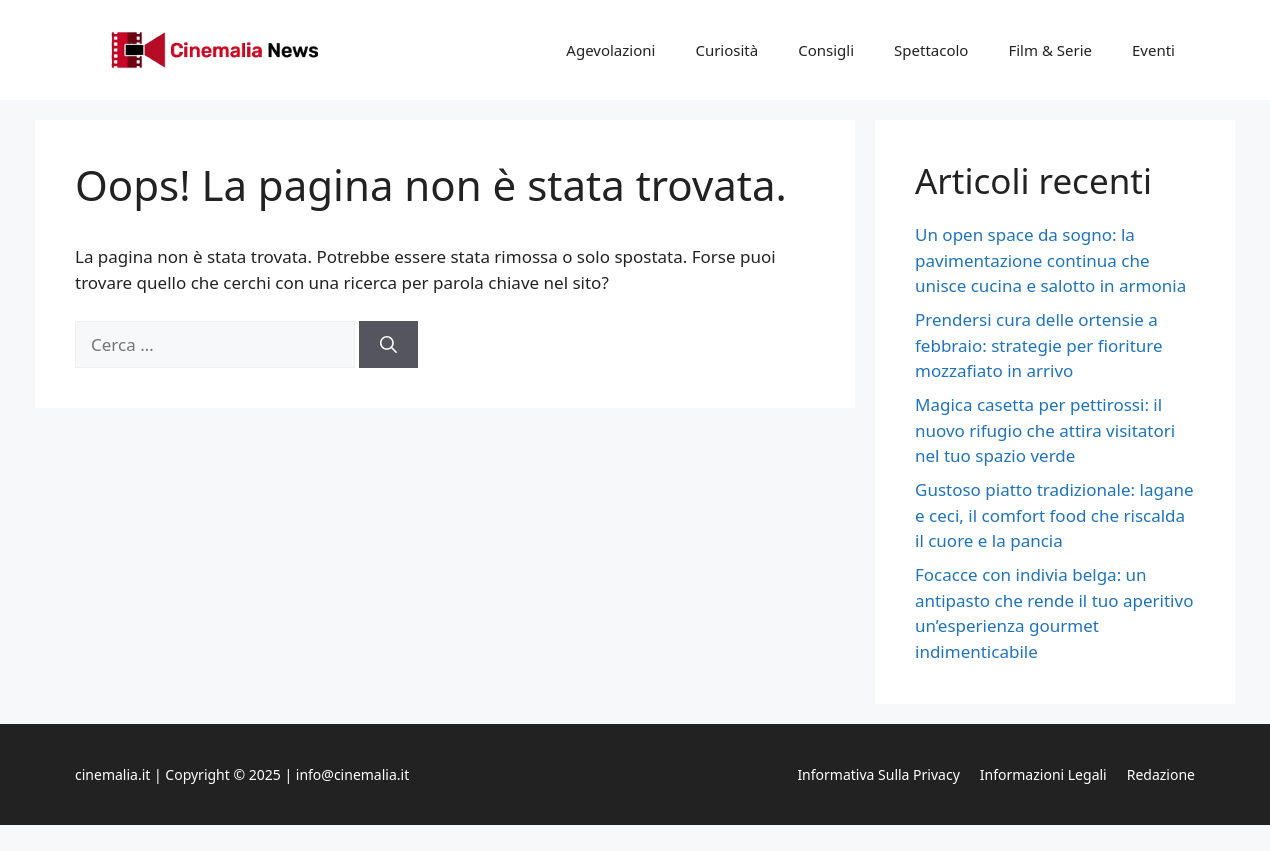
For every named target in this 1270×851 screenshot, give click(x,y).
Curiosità (726, 50)
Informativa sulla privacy (878, 774)
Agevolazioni (610, 50)
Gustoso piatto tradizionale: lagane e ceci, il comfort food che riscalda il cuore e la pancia (1054, 515)
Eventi (1153, 50)
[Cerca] (388, 345)
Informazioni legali (1043, 774)
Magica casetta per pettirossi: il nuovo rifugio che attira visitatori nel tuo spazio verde (1045, 430)
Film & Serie (1050, 50)
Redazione (1161, 774)
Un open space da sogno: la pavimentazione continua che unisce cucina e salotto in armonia (1050, 260)
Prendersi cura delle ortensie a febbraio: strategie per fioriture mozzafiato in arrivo (1039, 345)
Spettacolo (931, 50)
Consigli (826, 50)
